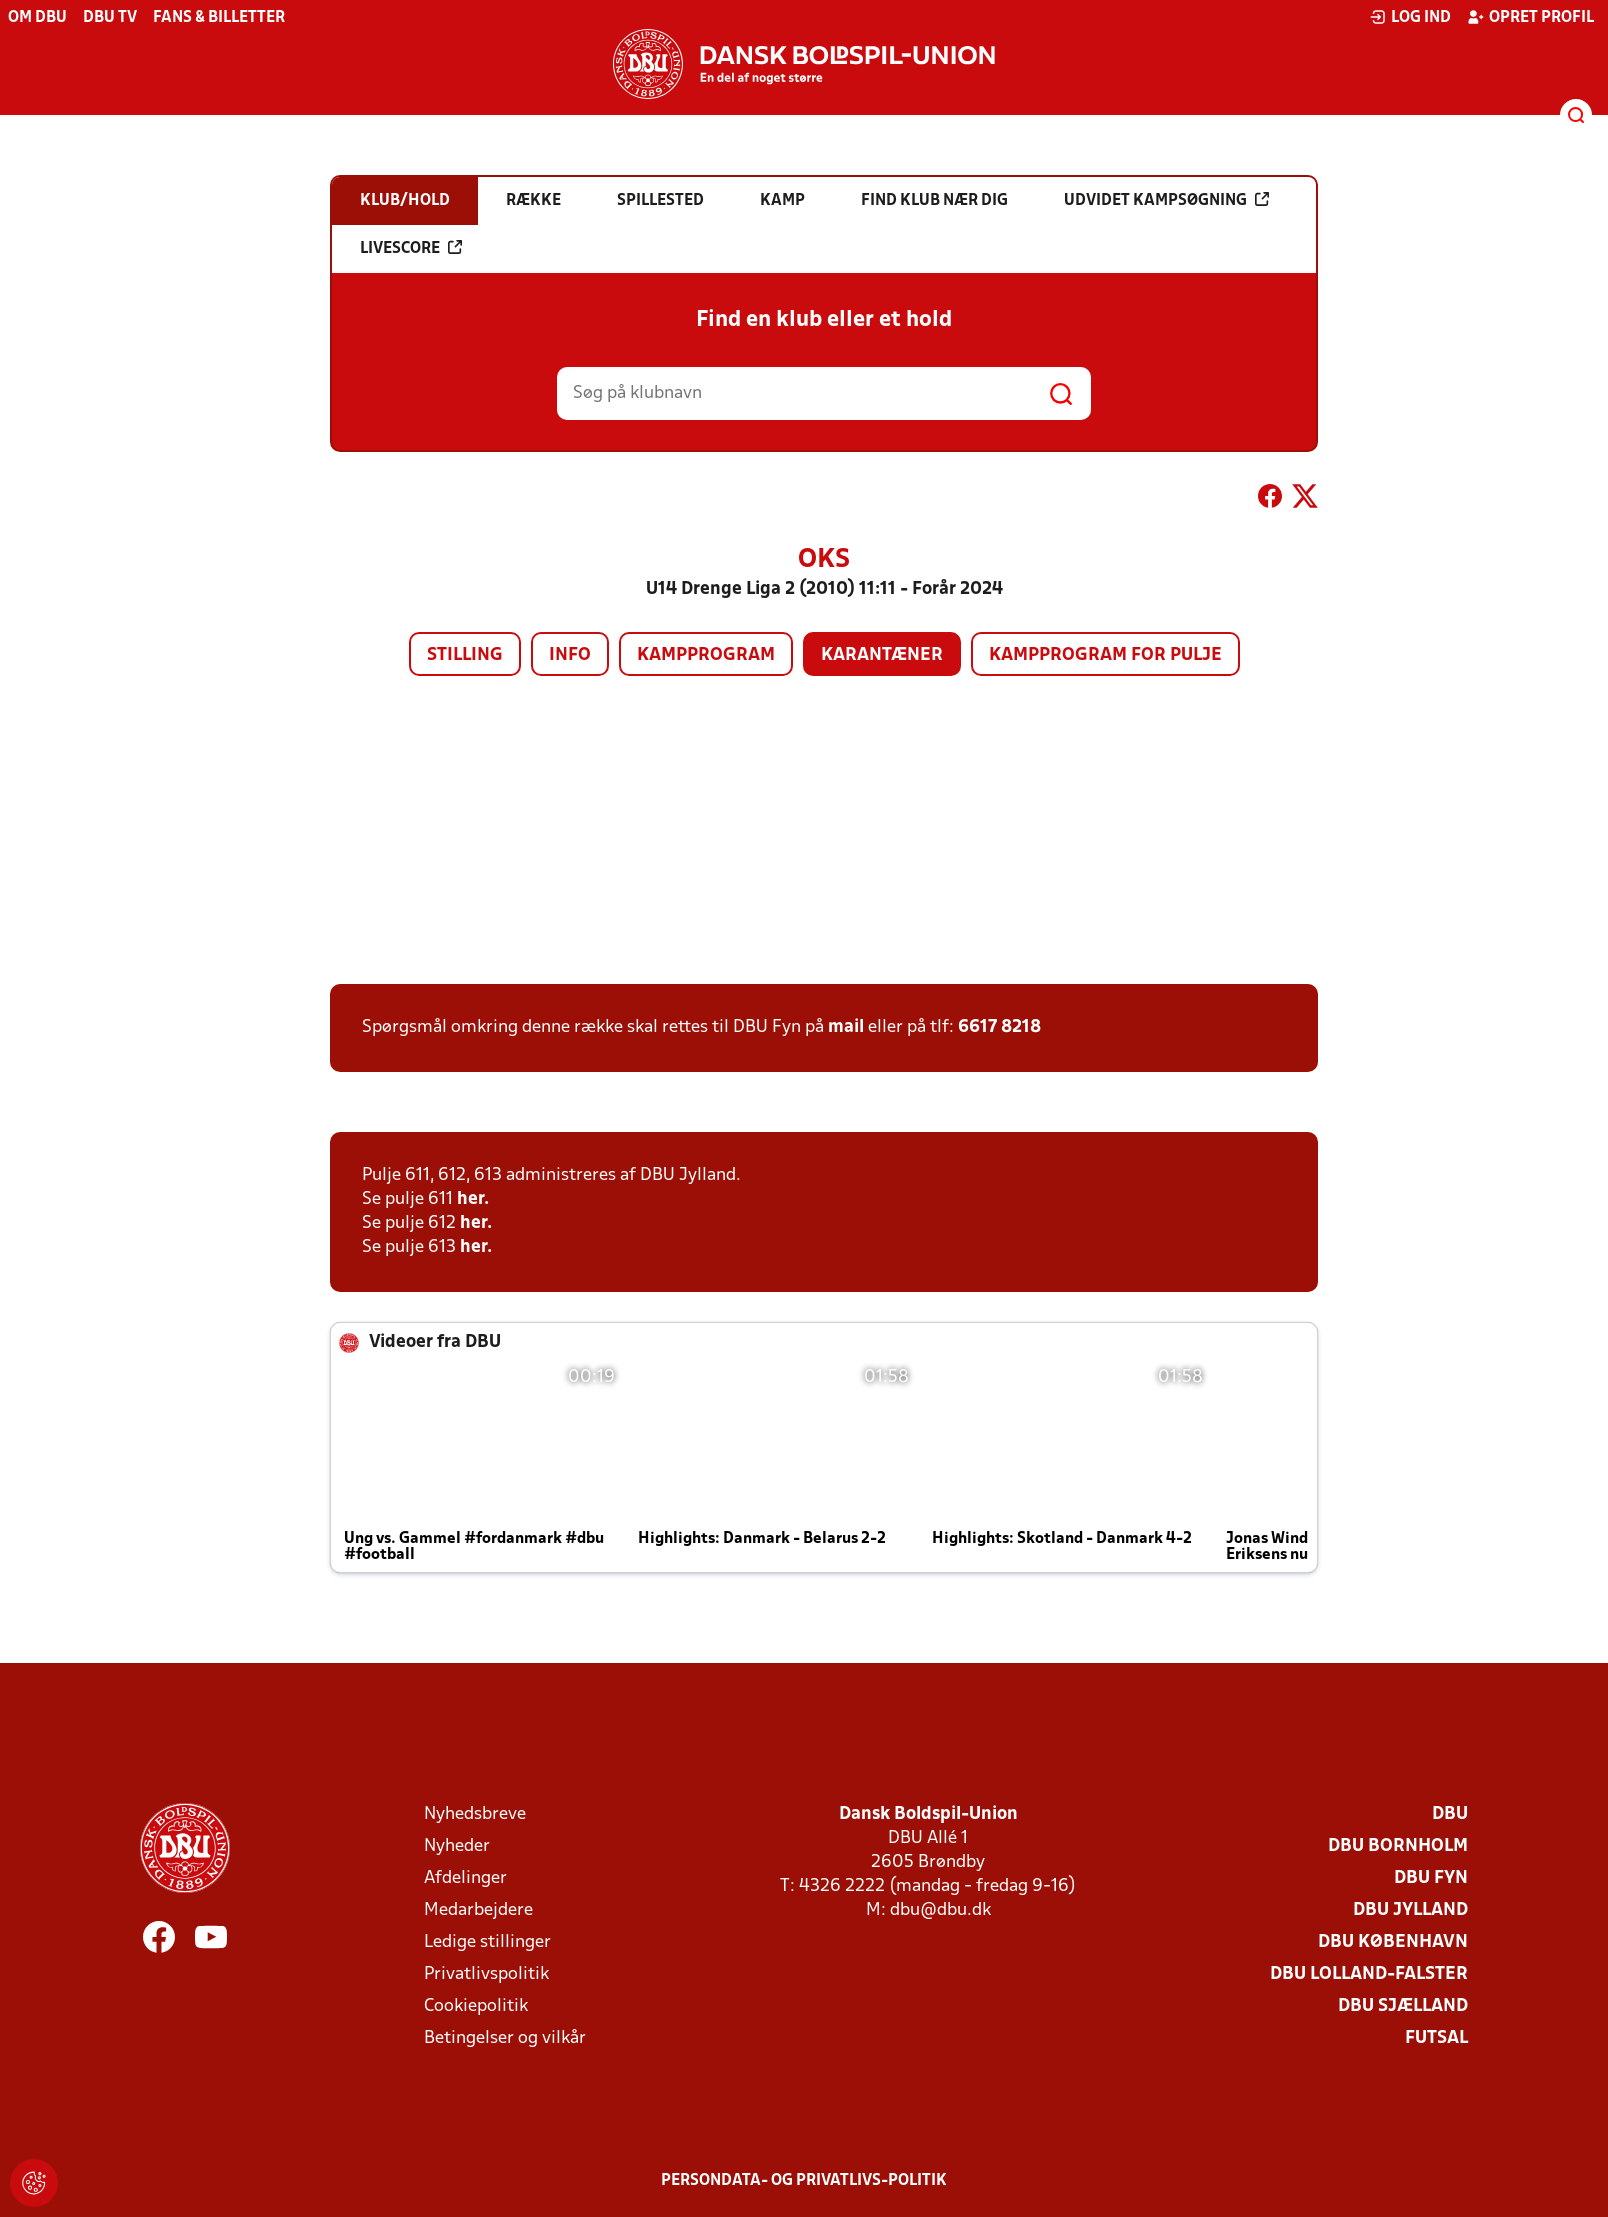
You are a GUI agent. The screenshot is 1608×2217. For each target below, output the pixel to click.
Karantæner (882, 655)
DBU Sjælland (1403, 2006)
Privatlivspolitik (486, 1974)
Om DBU (37, 18)
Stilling (465, 655)
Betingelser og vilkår (505, 2038)
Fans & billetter (219, 18)
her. (473, 1199)
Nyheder (457, 1846)
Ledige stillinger (487, 1942)
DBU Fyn (1431, 1878)
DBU (1450, 1814)
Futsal (1436, 2038)
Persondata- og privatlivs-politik (804, 2181)
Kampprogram (706, 655)
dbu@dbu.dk (940, 1910)
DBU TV (110, 18)
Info (570, 655)
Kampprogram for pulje (1105, 655)
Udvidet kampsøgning (1166, 200)
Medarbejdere (478, 1910)
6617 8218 (999, 1027)
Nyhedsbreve (475, 1814)
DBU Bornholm (1398, 1846)
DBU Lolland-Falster (1369, 1974)
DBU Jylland (1410, 1910)
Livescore (411, 248)
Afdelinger (465, 1878)
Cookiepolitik (476, 2006)
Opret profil (1530, 17)
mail (846, 1027)
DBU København (1393, 1942)
